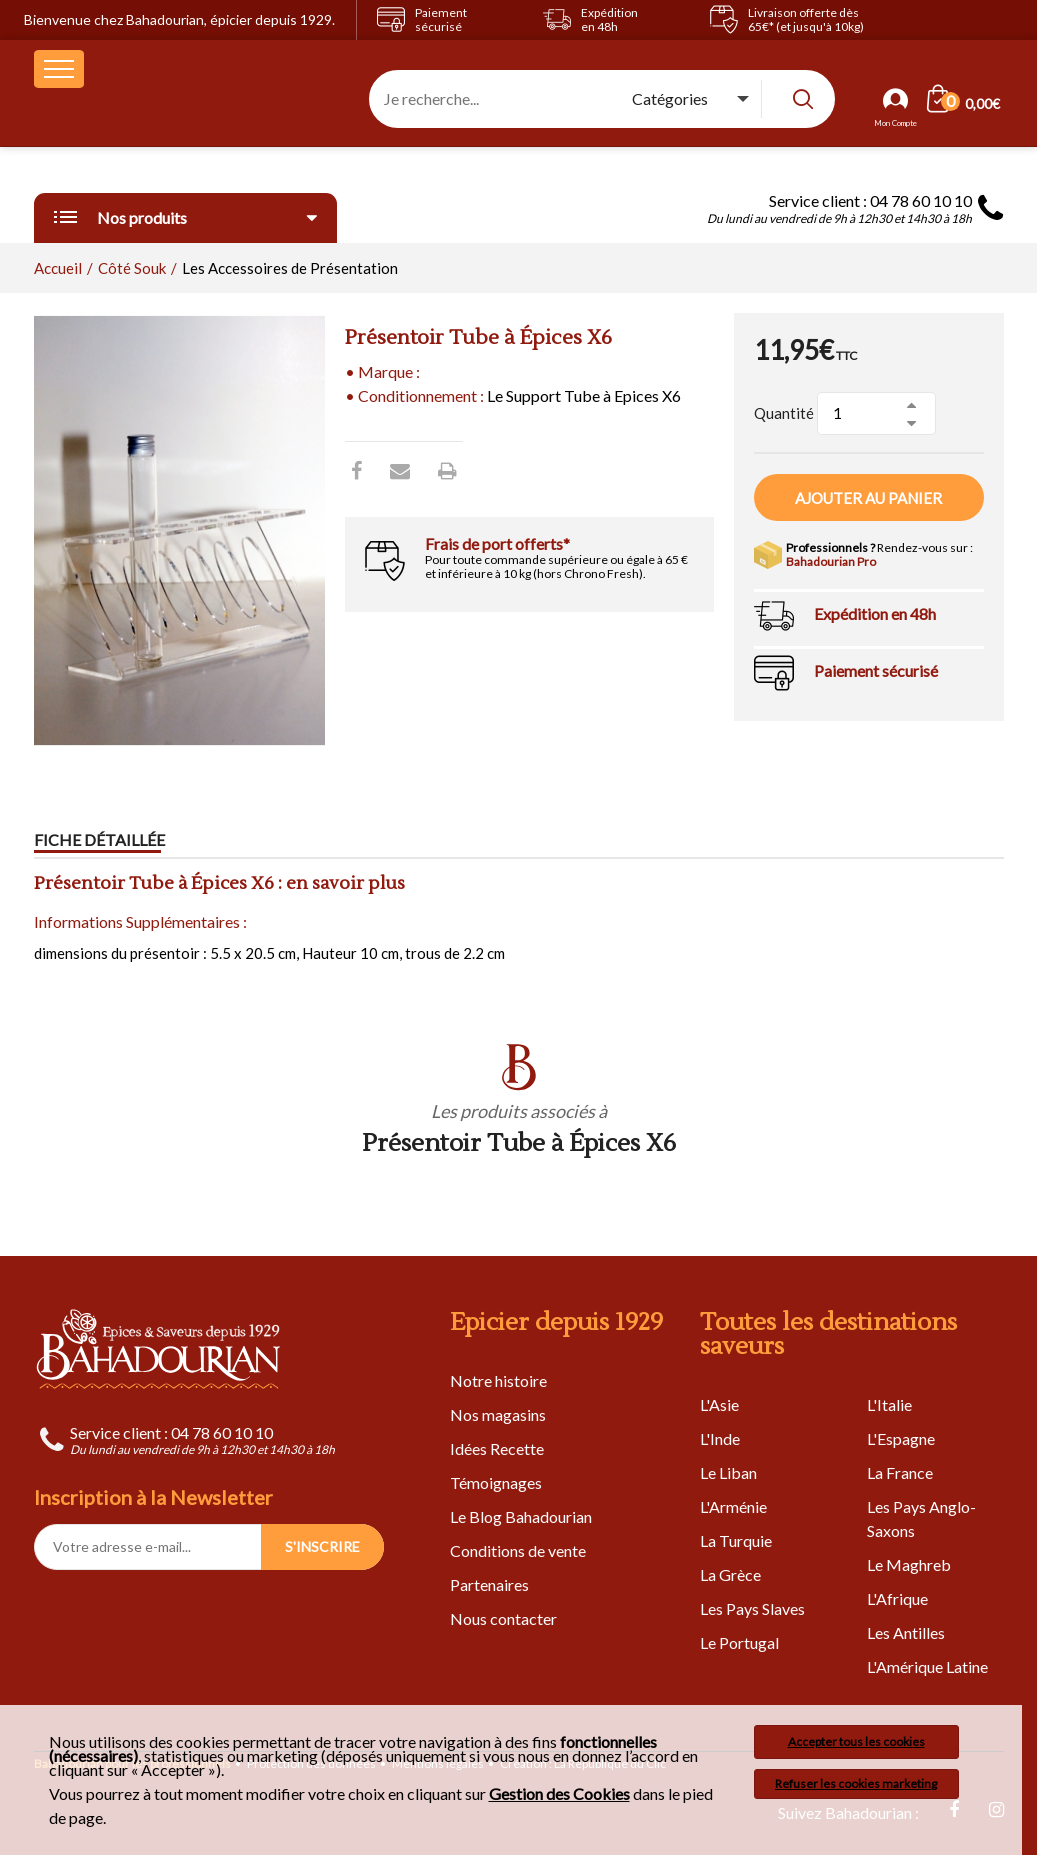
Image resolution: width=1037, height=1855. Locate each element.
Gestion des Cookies (559, 1794)
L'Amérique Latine (927, 1666)
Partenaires (489, 1584)
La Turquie (736, 1540)
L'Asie (719, 1404)
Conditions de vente (518, 1550)
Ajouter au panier (868, 498)
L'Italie (889, 1404)
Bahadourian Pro (831, 561)
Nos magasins (498, 1414)
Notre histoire (498, 1380)
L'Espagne (901, 1438)
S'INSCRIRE (322, 1546)
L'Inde (720, 1438)
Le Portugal (739, 1642)
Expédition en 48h (875, 613)
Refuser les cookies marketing (856, 1783)
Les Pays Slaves (752, 1608)
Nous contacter (503, 1618)
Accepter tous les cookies (856, 1741)
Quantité (784, 413)
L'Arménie (733, 1506)
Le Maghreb (909, 1564)
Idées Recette (497, 1448)
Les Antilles (906, 1632)
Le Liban (728, 1472)
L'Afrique (897, 1598)
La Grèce (730, 1574)
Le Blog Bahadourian (521, 1516)
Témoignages (496, 1482)
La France (900, 1472)
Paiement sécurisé (876, 670)
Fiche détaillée (99, 839)
